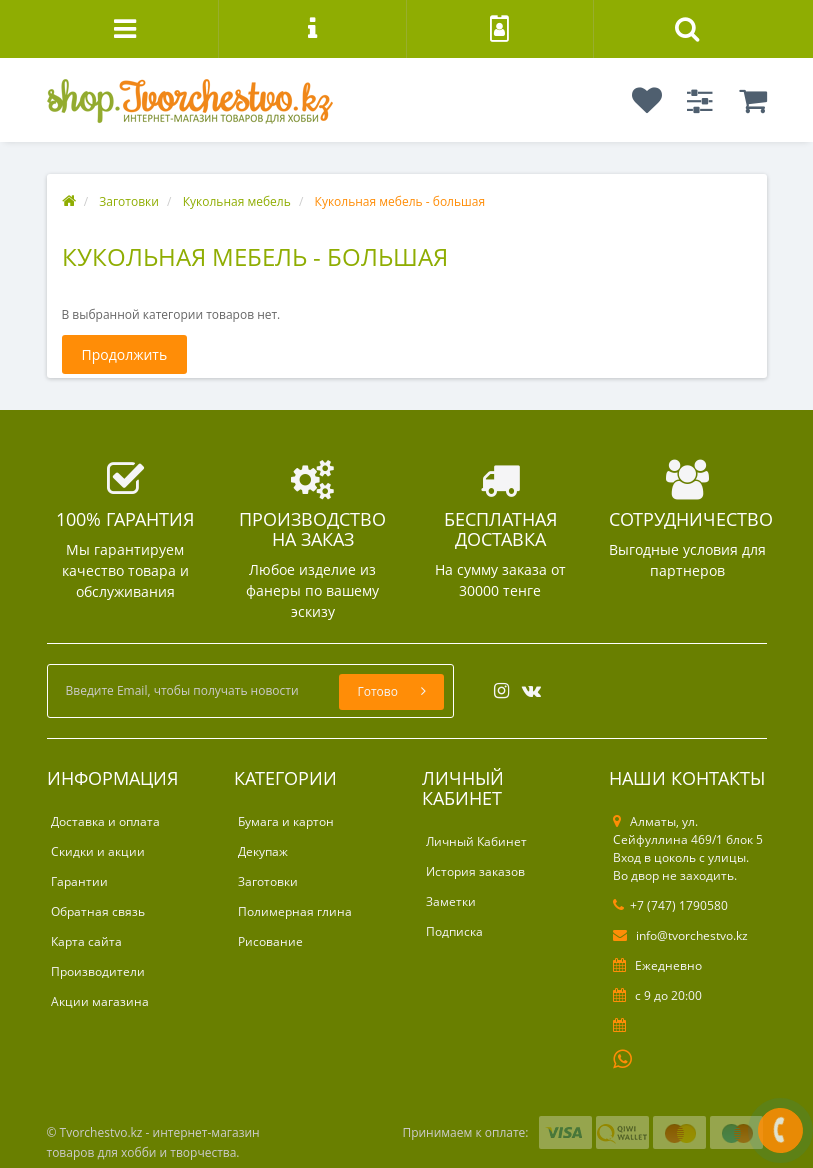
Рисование (270, 941)
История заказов (475, 871)
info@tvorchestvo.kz (680, 935)
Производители (98, 971)
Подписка (454, 931)
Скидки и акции (98, 851)
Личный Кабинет (476, 841)
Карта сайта (86, 941)
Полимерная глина (295, 911)
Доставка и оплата (105, 821)
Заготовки (268, 881)
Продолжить (125, 354)
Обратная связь (98, 911)
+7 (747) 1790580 (670, 905)
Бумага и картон (286, 821)
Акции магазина (100, 1001)
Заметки (451, 901)
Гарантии (79, 881)
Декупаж (263, 851)
